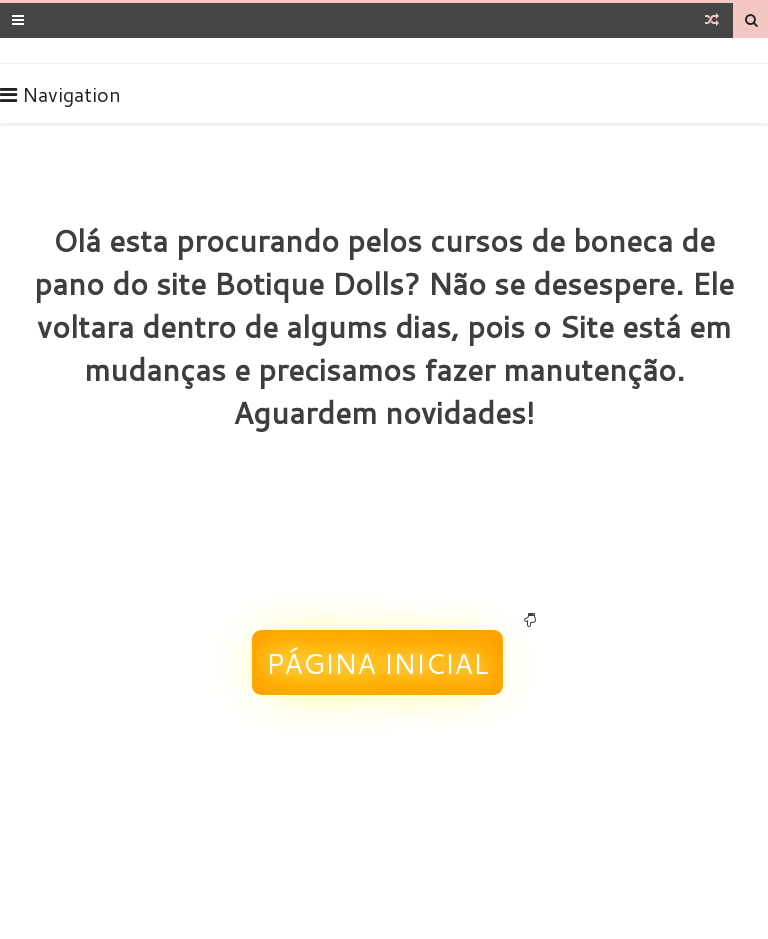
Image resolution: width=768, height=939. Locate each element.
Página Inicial (377, 663)
